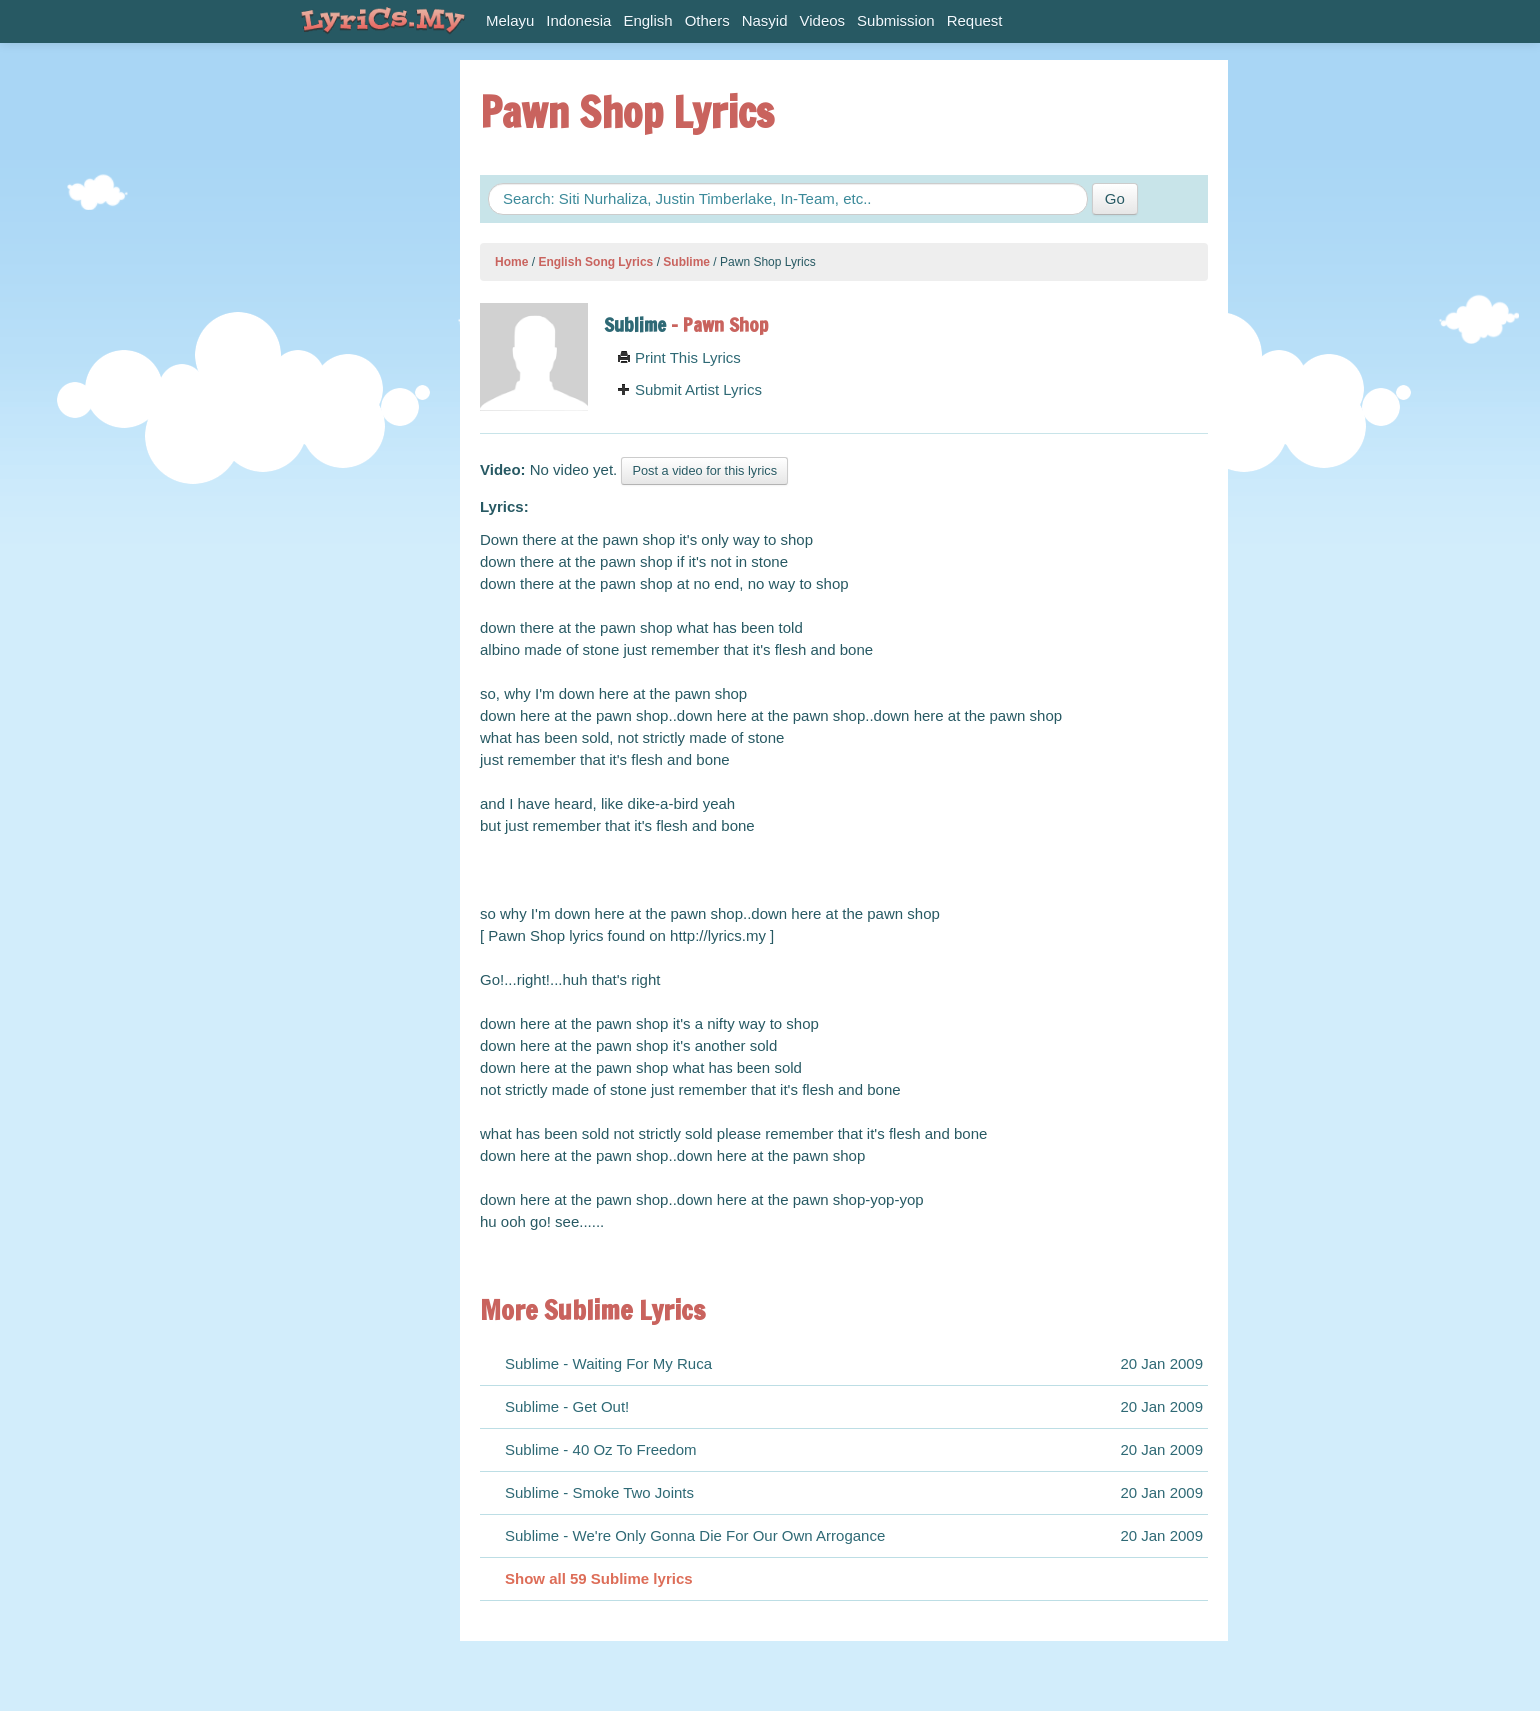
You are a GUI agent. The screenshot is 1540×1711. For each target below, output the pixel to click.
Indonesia (578, 20)
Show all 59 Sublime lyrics (599, 1578)
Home (511, 262)
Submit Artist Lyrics (689, 389)
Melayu (510, 20)
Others (707, 20)
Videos (823, 20)
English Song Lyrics (595, 262)
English (647, 20)
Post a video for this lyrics (704, 470)
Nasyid (765, 20)
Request (975, 20)
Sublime (686, 262)
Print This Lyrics (679, 357)
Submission (896, 20)
